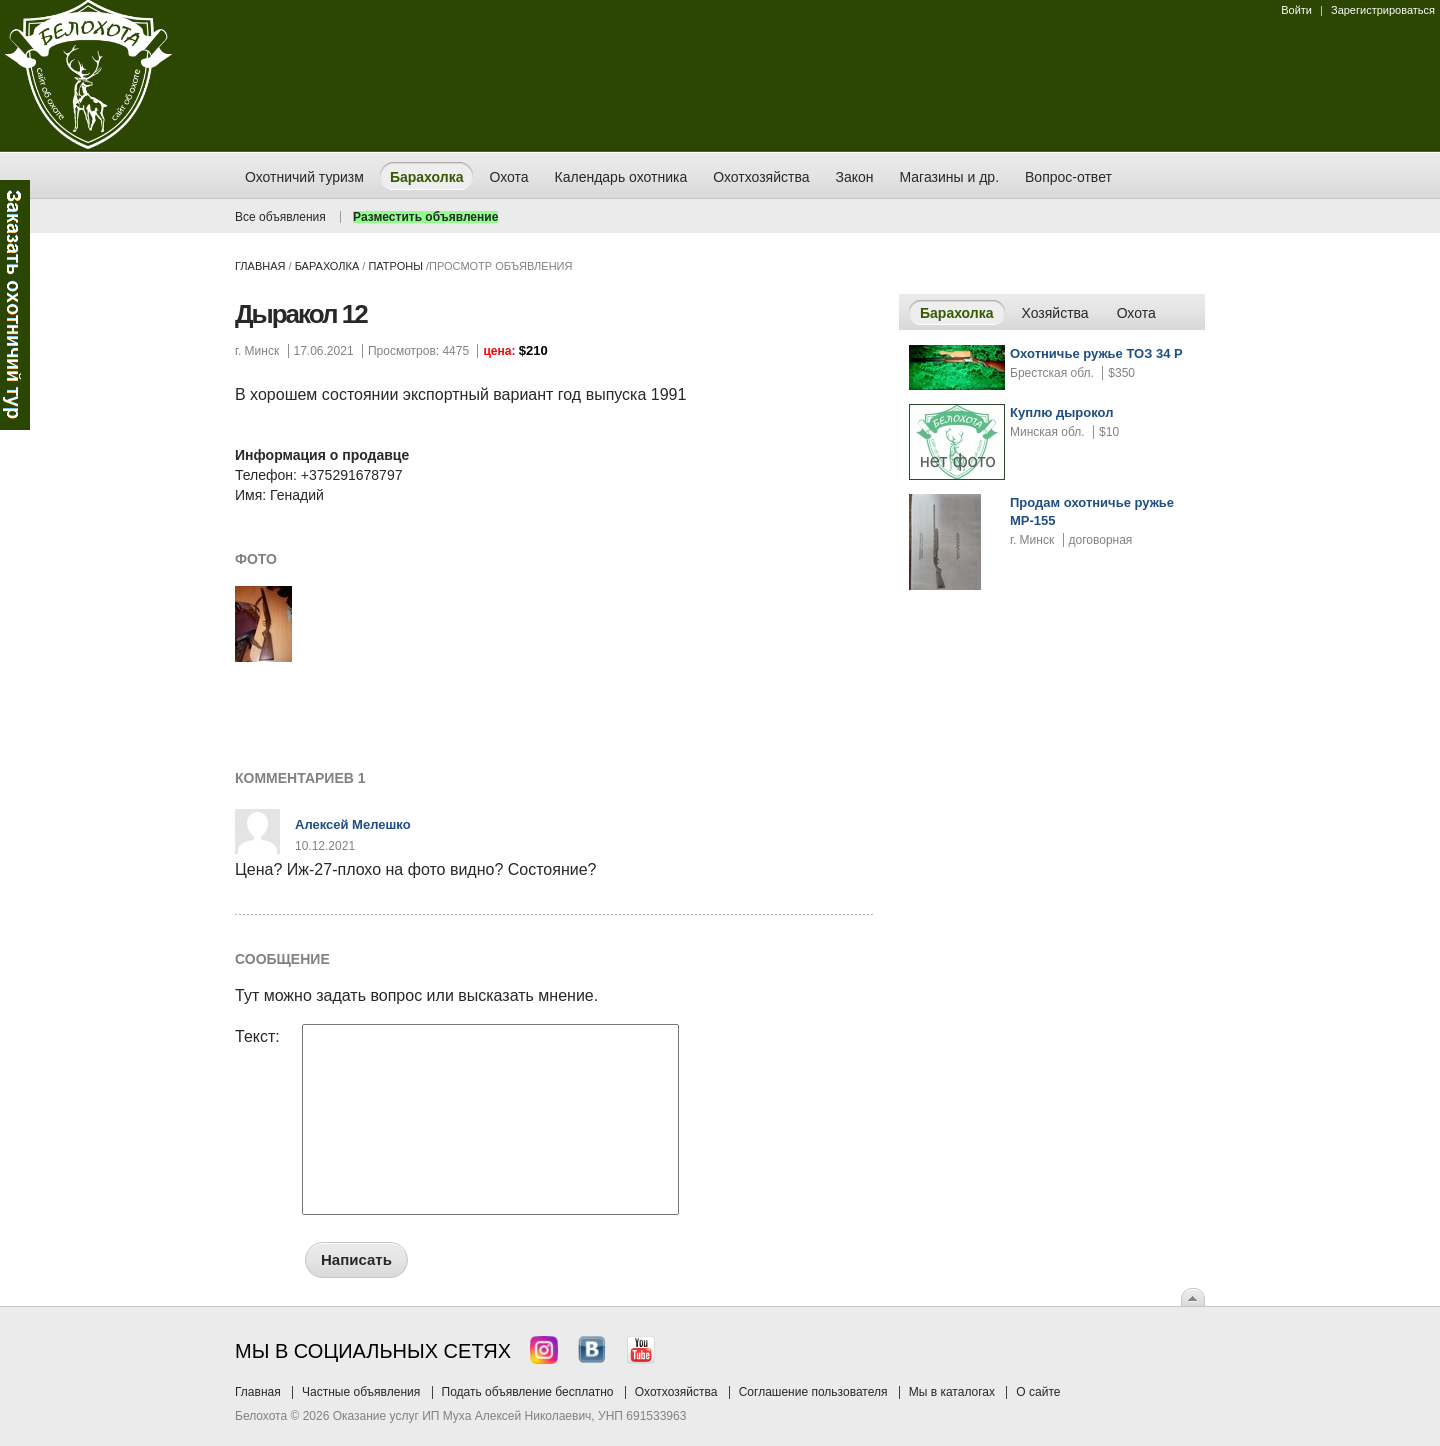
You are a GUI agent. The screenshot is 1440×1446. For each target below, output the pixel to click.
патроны (395, 266)
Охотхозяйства (676, 1392)
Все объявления (280, 217)
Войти (1296, 10)
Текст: (257, 1037)
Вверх (1193, 1297)
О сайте (1038, 1392)
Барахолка (327, 266)
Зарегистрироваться (1383, 10)
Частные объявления (361, 1392)
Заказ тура (15, 305)
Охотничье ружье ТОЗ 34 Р (1096, 353)
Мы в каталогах (952, 1392)
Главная (260, 266)
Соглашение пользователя (813, 1392)
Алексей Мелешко (353, 824)
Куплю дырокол (1061, 412)
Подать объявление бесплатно (528, 1392)
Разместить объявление (425, 217)
